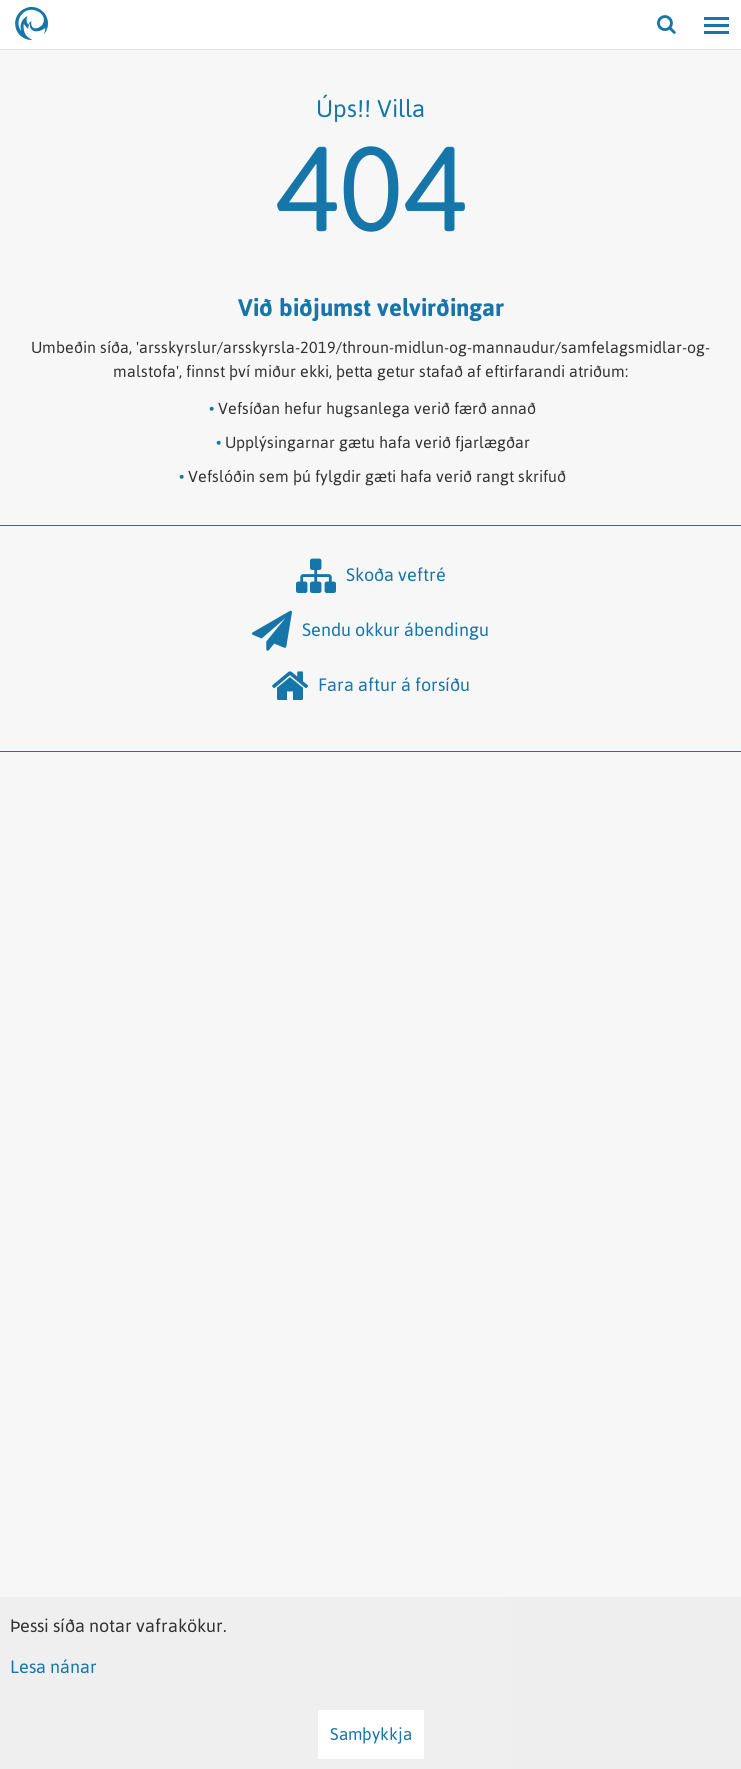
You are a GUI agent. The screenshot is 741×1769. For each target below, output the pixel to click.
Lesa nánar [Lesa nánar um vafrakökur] (53, 1666)
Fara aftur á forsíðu (370, 686)
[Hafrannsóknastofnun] (40, 25)
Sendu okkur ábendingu (370, 631)
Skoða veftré (371, 576)
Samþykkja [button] (371, 1734)
